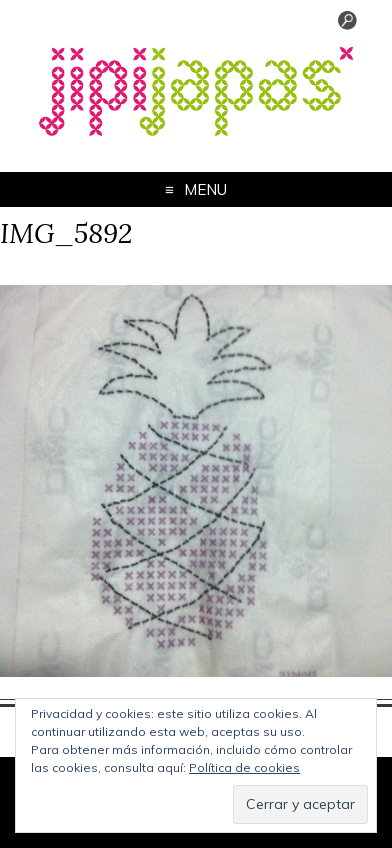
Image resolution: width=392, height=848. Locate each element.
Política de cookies (244, 767)
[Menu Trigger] (347, 25)
